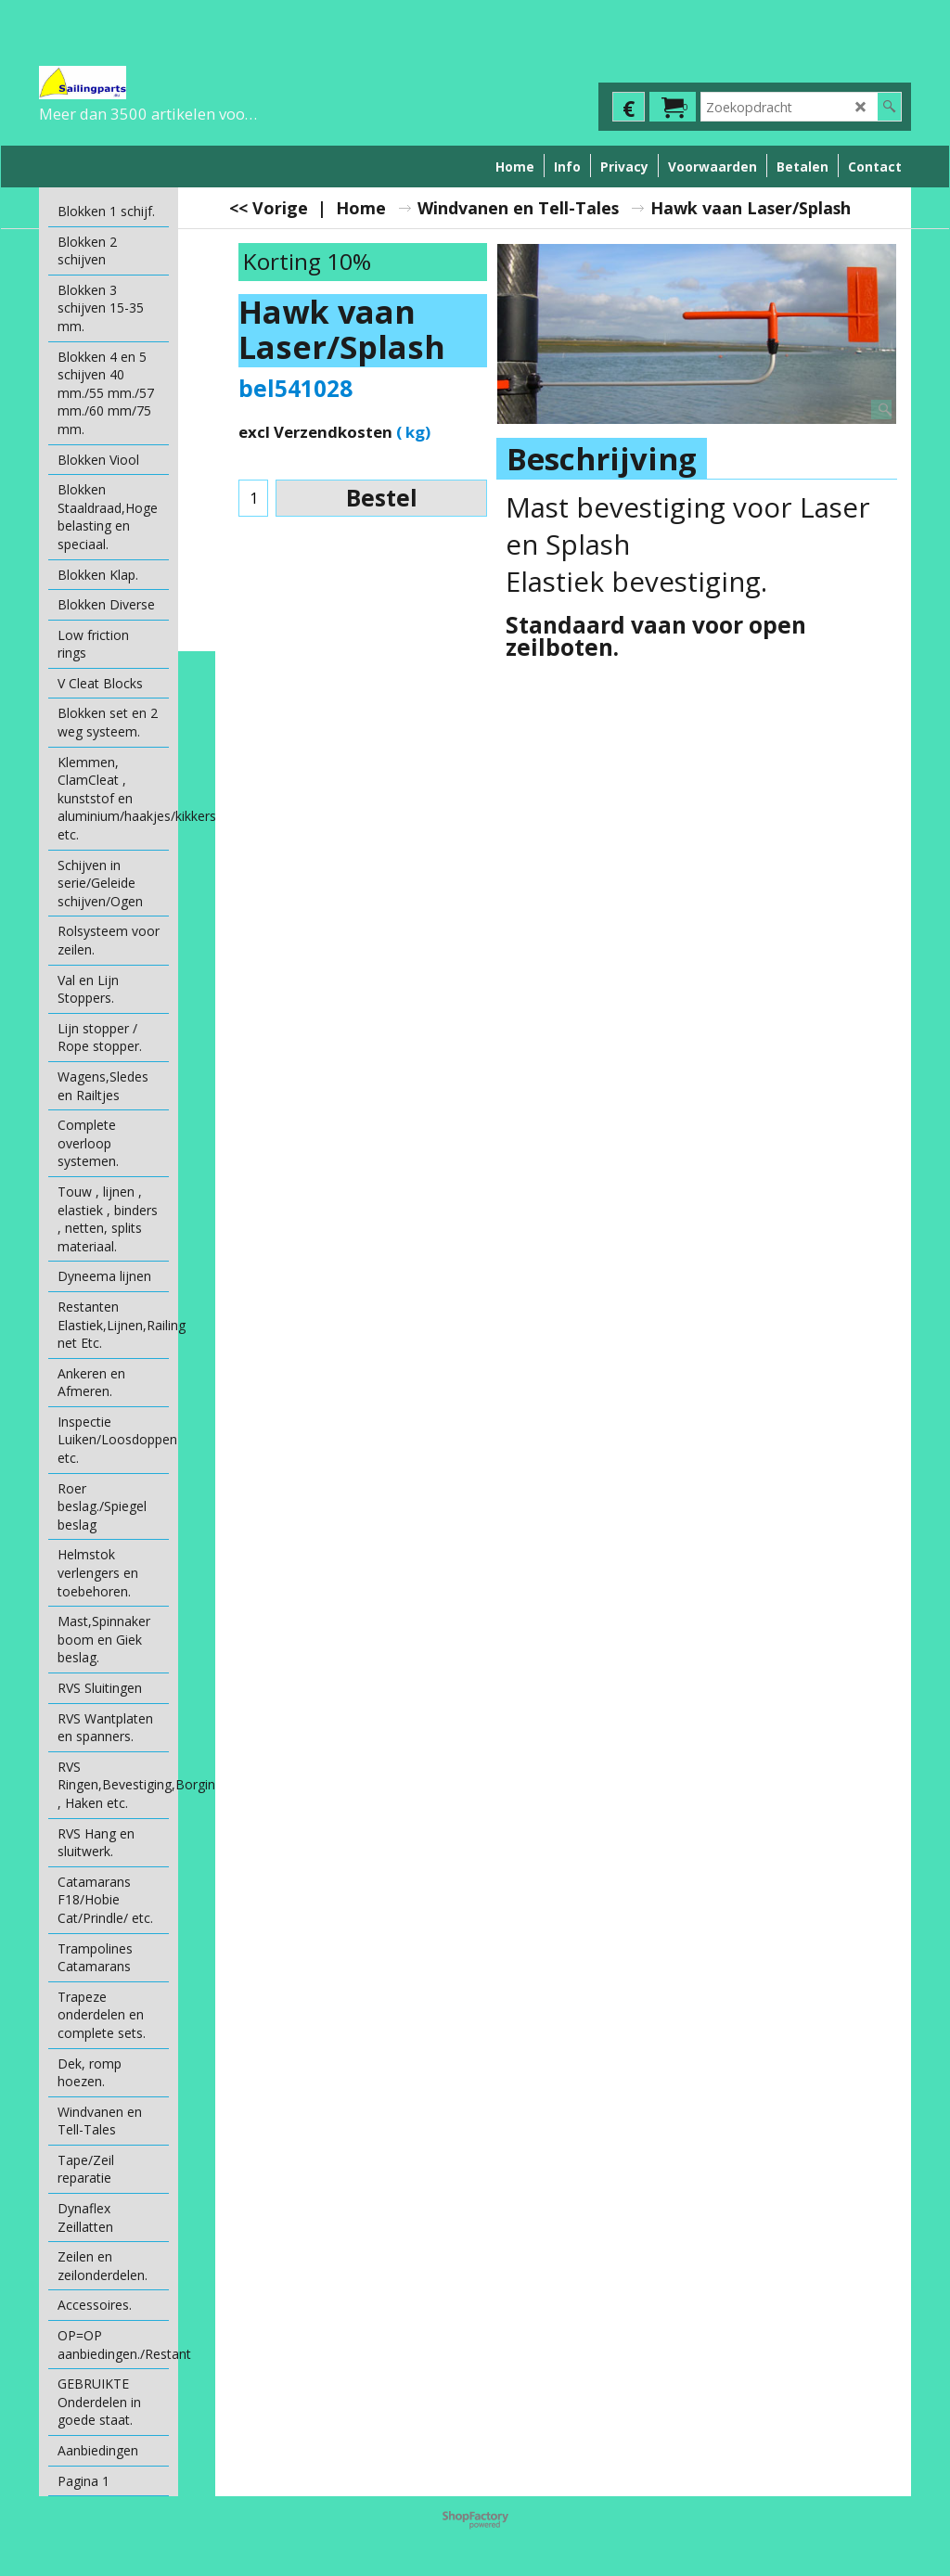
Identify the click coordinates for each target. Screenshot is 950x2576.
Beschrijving (602, 459)
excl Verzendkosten (315, 431)
